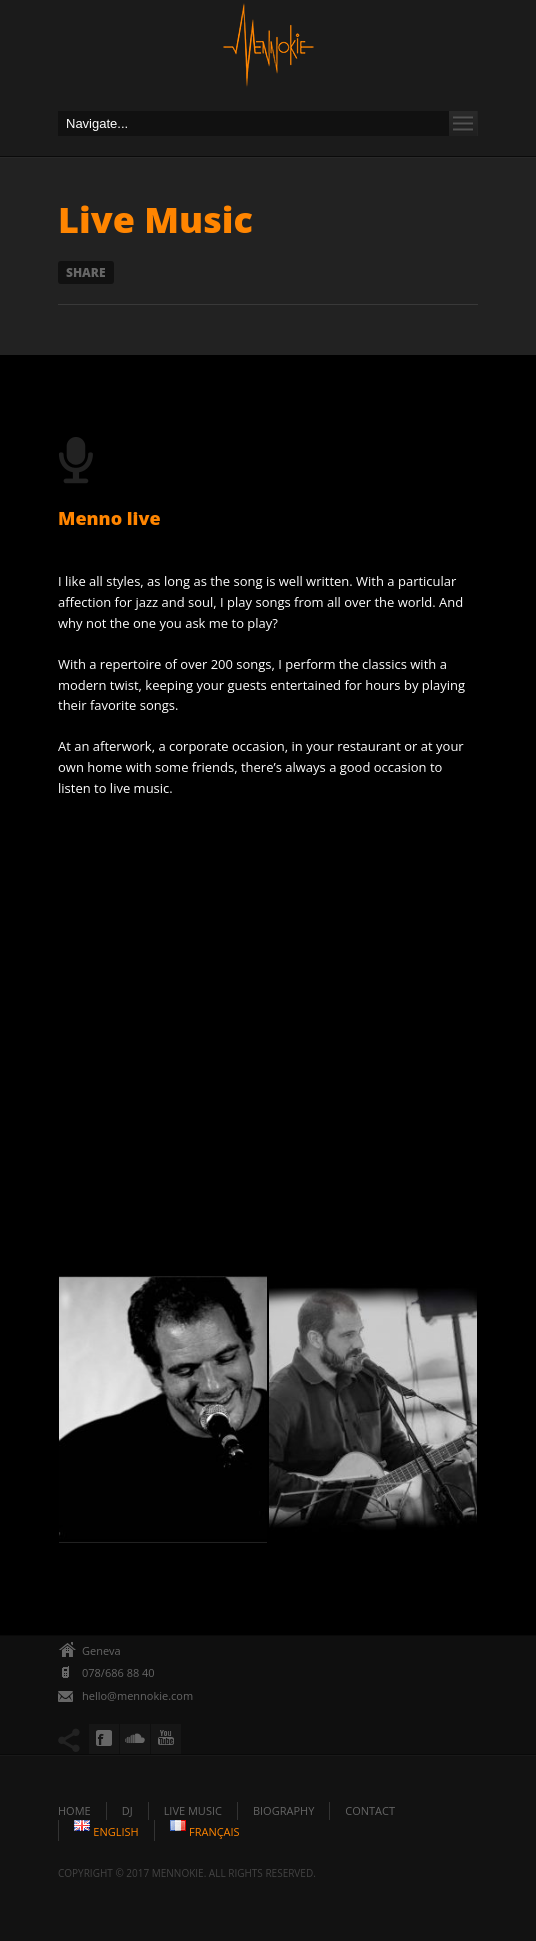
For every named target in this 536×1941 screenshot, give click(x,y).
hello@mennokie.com (137, 1695)
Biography (283, 1810)
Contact (370, 1810)
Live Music (193, 1810)
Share (86, 272)
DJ (127, 1810)
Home (74, 1810)
